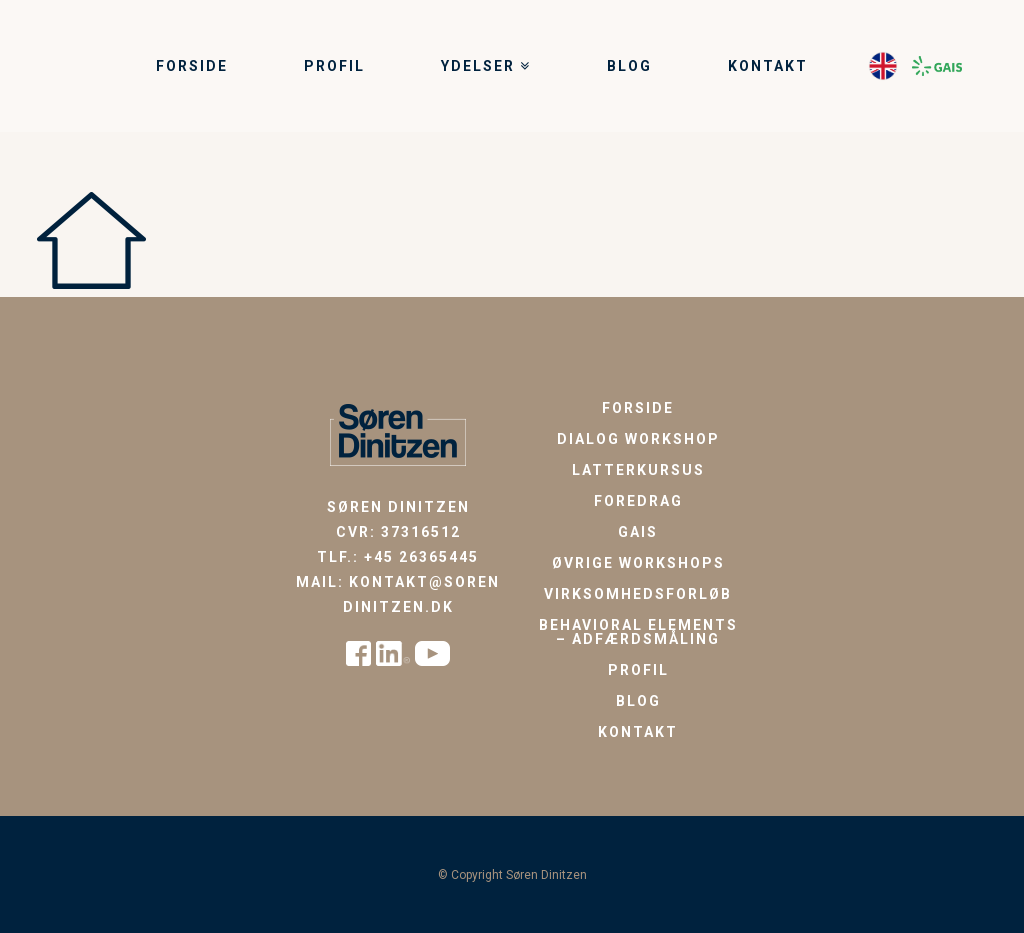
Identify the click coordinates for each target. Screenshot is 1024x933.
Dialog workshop (638, 439)
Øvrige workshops (638, 563)
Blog (638, 701)
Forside (638, 408)
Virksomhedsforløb (638, 594)
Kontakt (638, 732)
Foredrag (638, 501)
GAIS (638, 532)
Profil (638, 670)
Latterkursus (638, 470)
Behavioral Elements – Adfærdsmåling (638, 632)
